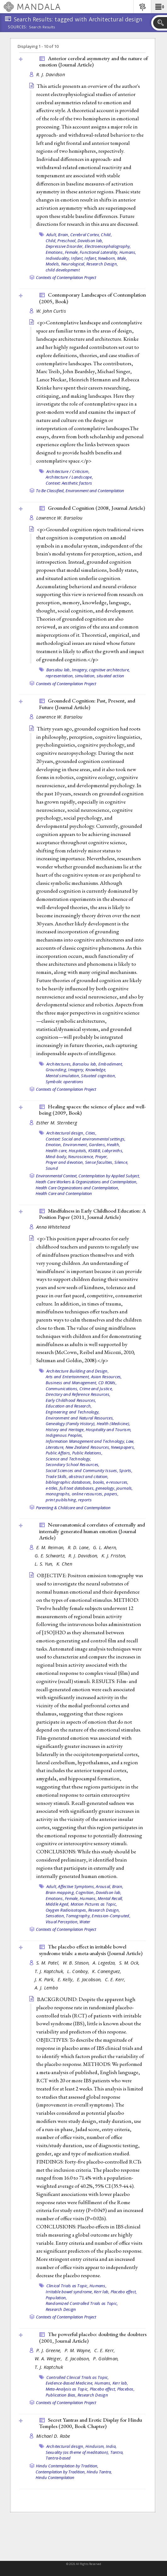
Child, (106, 234)
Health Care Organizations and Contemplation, (77, 1188)
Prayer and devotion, (65, 1162)
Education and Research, (69, 1406)
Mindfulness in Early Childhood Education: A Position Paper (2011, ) (92, 1214)
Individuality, (58, 258)
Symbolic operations (65, 1081)
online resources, (87, 1494)
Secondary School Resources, (73, 1464)
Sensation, (55, 1916)
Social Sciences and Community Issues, (82, 1470)
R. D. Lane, (79, 1547)
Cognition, (85, 1892)
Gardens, (97, 1144)
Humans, (127, 252)
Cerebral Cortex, (85, 234)
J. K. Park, (45, 1979)
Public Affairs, (58, 1453)
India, (111, 2446)
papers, (111, 1494)
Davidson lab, (90, 240)
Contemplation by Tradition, (61, 2472)
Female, (72, 252)
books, (99, 1482)
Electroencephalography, (108, 246)
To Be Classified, (50, 490)
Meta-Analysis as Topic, (67, 2389)
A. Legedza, (105, 1963)
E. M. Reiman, (51, 1547)
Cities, (90, 1133)
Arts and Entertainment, (68, 1376)
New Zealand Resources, (88, 1447)
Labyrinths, (112, 1150)
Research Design (61, 2309)
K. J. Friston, (114, 1556)
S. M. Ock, (130, 1963)
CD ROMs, (107, 1382)
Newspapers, (123, 1447)
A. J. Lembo (46, 1988)
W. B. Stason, (77, 1963)
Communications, (62, 1388)
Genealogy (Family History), (71, 1423)
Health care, (57, 1150)
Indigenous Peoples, (64, 1435)
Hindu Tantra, (99, 2472)
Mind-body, (56, 1156)
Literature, (55, 1447)
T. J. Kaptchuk (49, 2367)
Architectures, (59, 1064)
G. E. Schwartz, (51, 1556)
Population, (56, 2297)
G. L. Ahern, (106, 1547)
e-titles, (52, 1488)
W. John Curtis (51, 311)
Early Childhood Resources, (71, 1400)
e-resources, (117, 1482)
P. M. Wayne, (79, 2350)
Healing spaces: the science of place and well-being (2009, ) (92, 1110)
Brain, (63, 234)
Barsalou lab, (58, 670)
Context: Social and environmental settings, (86, 1139)
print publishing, (61, 1500)
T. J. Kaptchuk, (50, 1971)
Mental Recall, (110, 1898)
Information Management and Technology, (85, 1441)
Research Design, (102, 264)
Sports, (125, 1470)
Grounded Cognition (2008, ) (96, 507)
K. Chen (64, 1564)
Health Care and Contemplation (64, 1193)
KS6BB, (94, 1150)
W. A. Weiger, (49, 2359)
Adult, (51, 234)
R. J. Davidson (50, 74)
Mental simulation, (63, 1075)
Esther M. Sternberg (56, 1123)
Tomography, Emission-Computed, (98, 1916)
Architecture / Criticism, (67, 471)
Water (84, 1922)
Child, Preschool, (61, 240)
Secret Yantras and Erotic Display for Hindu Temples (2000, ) (90, 2423)
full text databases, (77, 1488)
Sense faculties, (99, 1162)
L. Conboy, (78, 1971)
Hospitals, (78, 1150)
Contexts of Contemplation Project (66, 277)
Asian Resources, (106, 1376)
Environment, (75, 1144)
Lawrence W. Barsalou (59, 518)
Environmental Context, (57, 1176)
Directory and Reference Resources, (78, 1394)
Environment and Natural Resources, (80, 1418)
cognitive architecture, (109, 670)
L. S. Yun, (45, 1564)
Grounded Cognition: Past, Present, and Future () (87, 704)
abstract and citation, (89, 1476)
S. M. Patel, (48, 1963)
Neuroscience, (81, 1156)
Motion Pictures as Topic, (94, 1904)
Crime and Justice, (96, 1388)
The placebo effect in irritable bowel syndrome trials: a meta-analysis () (90, 1950)
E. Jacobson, (90, 1979)
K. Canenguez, (107, 1971)
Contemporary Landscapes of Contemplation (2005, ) (92, 298)
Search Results (42, 27)
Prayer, (101, 1156)
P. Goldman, (106, 2359)
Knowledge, (96, 1069)
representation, (60, 676)
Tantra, (117, 2452)
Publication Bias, (61, 2395)
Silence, (121, 1162)
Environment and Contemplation (95, 490)
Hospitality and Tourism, (108, 1429)
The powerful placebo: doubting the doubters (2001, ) (93, 2337)
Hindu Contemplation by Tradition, (67, 2466)
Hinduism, (95, 2446)
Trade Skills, (57, 1476)
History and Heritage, (65, 1429)
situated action (110, 676)
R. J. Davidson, (84, 1556)
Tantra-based (58, 2458)
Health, (113, 1144)
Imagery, (80, 670)
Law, (130, 1441)
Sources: (17, 27)
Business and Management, (71, 1382)
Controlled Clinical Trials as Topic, (77, 2377)
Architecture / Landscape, (69, 477)
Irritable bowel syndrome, (69, 2292)
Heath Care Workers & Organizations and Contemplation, (86, 1182)
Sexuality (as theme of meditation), (77, 2452)
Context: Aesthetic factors (69, 483)
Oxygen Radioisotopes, (66, 1910)
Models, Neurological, (65, 264)
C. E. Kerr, (116, 1979)
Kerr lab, (101, 2292)
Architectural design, (65, 1133)
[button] (159, 6)
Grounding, (56, 1069)
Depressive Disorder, (65, 246)
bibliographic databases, (69, 1482)
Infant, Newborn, (100, 258)
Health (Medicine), (113, 1423)
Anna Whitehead (53, 1227)
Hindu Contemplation (55, 2477)
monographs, (58, 1494)
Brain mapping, (60, 1892)
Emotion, (54, 1144)
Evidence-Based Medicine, (70, 2383)
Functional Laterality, (99, 252)
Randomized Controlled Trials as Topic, (82, 2303)
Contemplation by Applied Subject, (109, 1176)
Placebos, (126, 2389)
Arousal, (103, 1886)
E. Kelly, (66, 1979)
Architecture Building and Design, (77, 1371)
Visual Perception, (62, 1922)
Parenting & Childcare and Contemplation (73, 1507)
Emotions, (55, 252)
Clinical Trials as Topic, (67, 2286)
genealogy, (105, 1488)
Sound (52, 1168)
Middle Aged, (58, 1904)
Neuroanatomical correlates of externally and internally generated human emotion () (92, 1531)
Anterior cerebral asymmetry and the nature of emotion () (93, 61)
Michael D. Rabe (53, 2436)
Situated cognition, (98, 1075)
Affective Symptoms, (76, 1886)
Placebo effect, (124, 2292)
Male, (122, 258)
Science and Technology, (68, 1459)
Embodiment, (110, 1064)
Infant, (77, 258)
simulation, (85, 676)
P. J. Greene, (49, 2350)
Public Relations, (87, 1453)
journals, (124, 1488)
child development (63, 270)
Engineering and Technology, (73, 1412)
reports (85, 1500)
